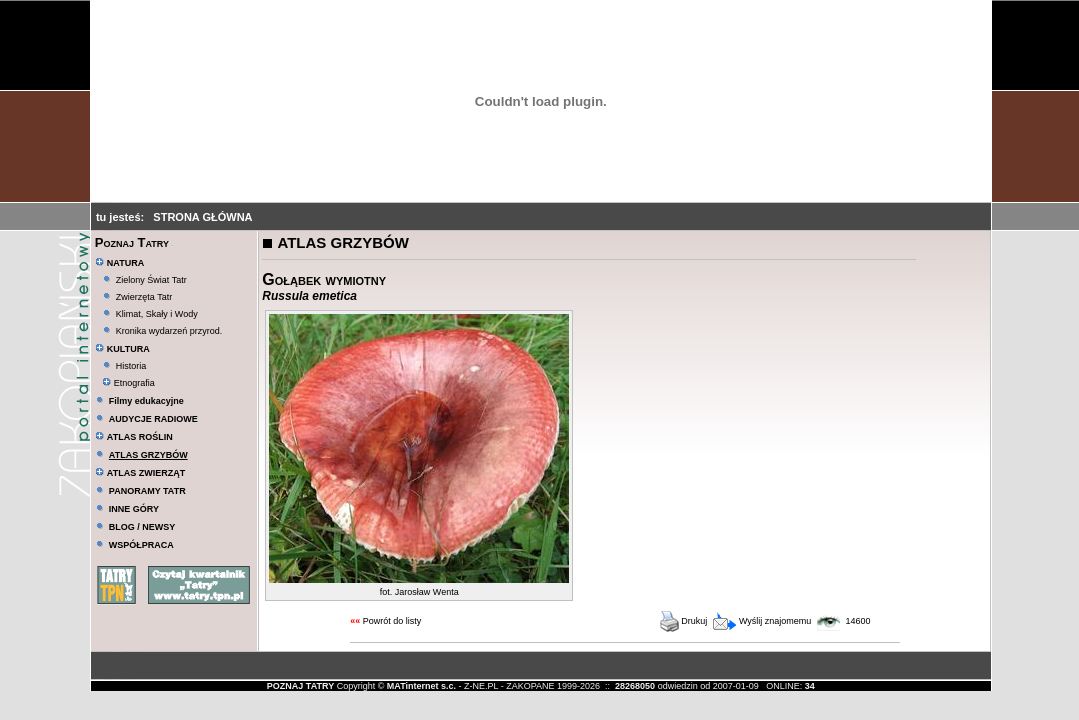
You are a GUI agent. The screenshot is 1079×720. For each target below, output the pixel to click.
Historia (131, 366)
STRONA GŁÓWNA (202, 217)
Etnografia (128, 383)
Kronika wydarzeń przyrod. (169, 331)
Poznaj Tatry (132, 242)
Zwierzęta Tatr (144, 297)
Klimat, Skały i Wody (157, 314)
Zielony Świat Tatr (151, 280)
